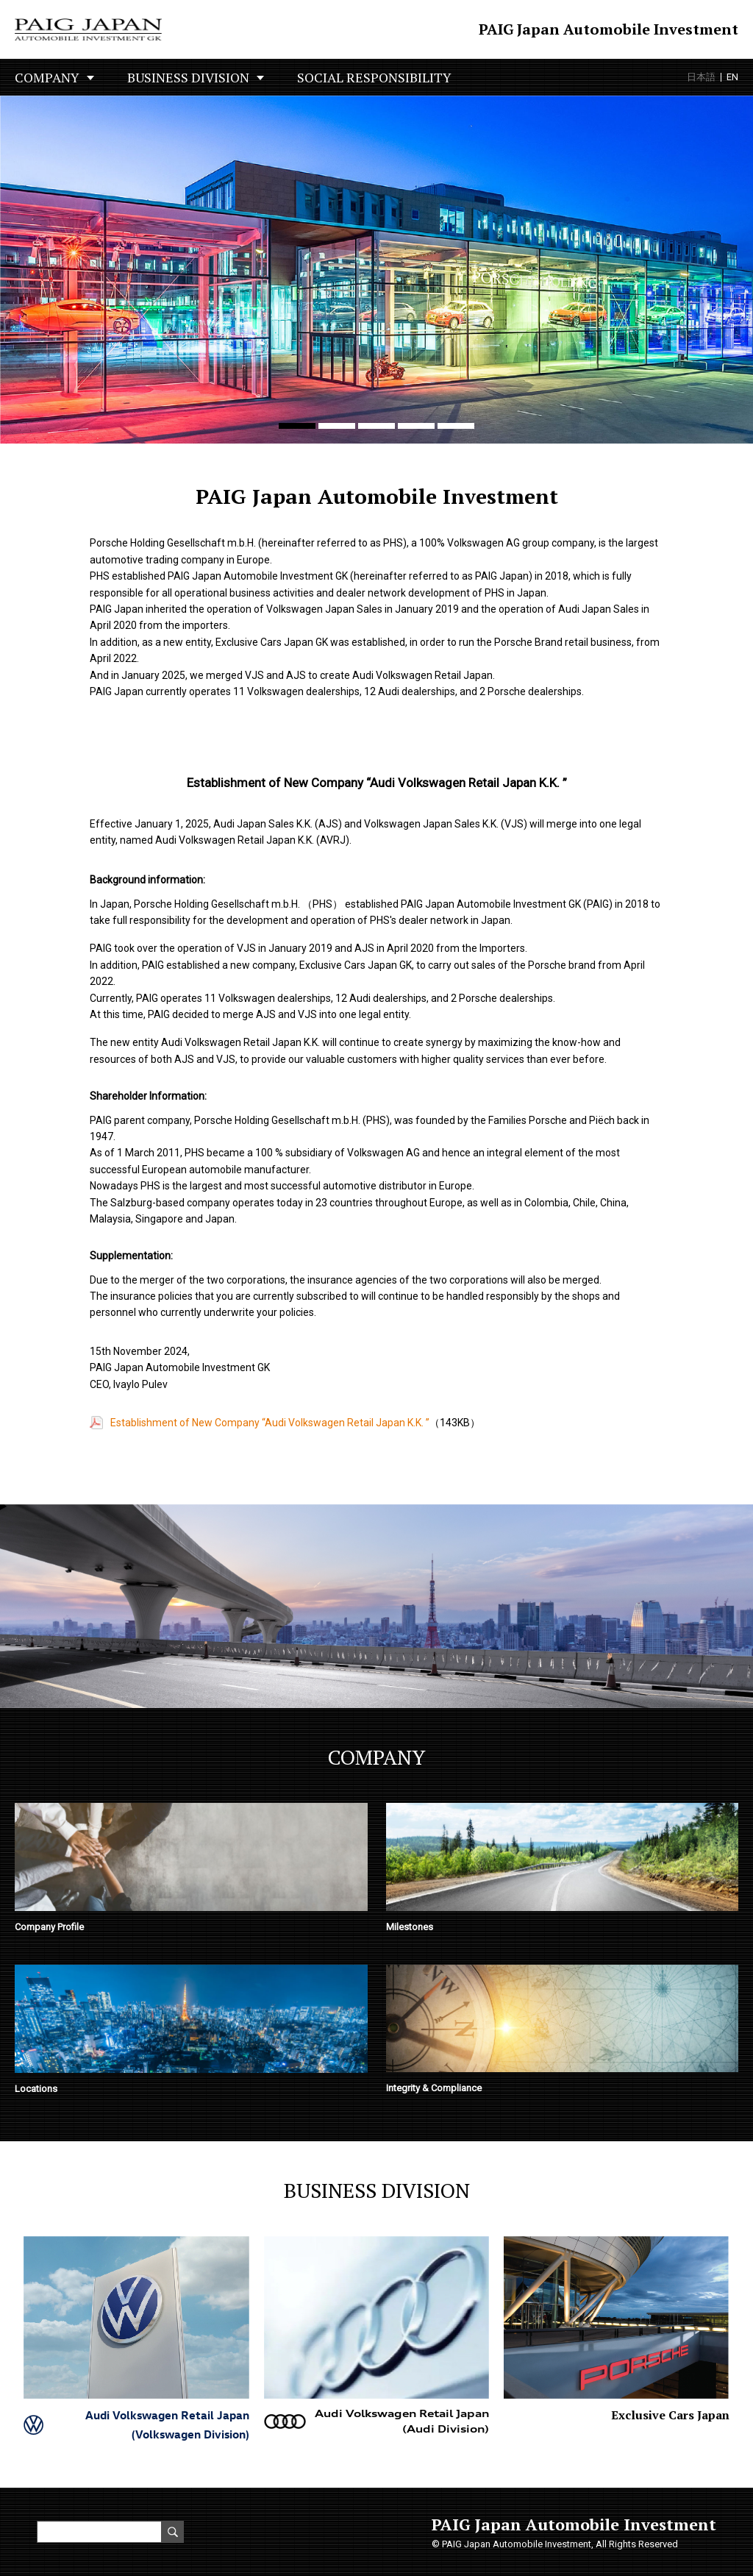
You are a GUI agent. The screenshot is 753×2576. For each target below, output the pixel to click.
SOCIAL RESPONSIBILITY (374, 77)
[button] (297, 426)
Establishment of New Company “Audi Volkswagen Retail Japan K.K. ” (269, 1422)
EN (732, 76)
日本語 (701, 76)
